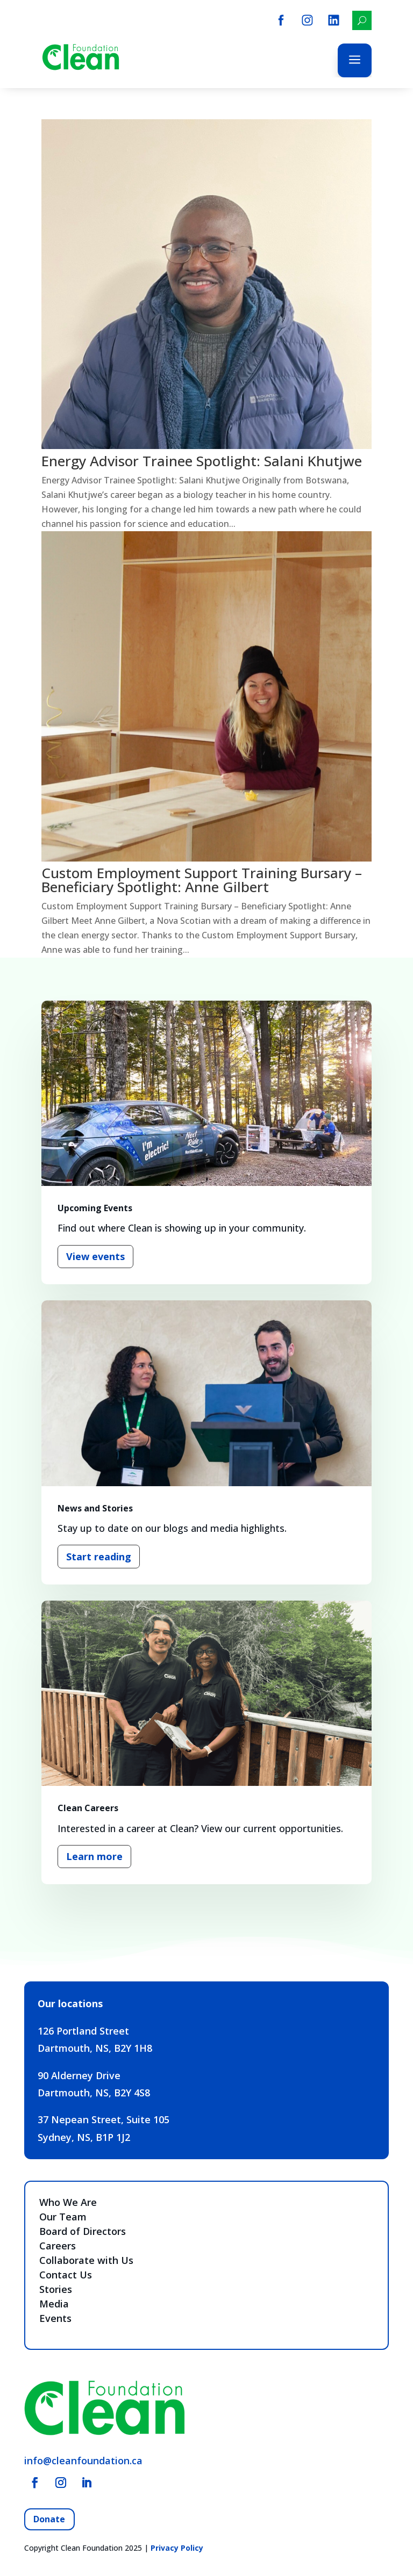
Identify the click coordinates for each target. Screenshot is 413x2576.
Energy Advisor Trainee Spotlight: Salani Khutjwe (201, 461)
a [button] (355, 60)
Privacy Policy (177, 2548)
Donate (49, 2519)
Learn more (94, 1856)
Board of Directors (82, 2231)
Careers (57, 2245)
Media (54, 2303)
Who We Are (68, 2202)
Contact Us (65, 2274)
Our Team (63, 2216)
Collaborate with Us (86, 2260)
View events (95, 1256)
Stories (55, 2289)
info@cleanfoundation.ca (83, 2460)
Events (55, 2318)
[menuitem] (281, 20)
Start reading (98, 1556)
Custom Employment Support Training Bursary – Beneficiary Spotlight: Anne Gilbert (201, 879)
